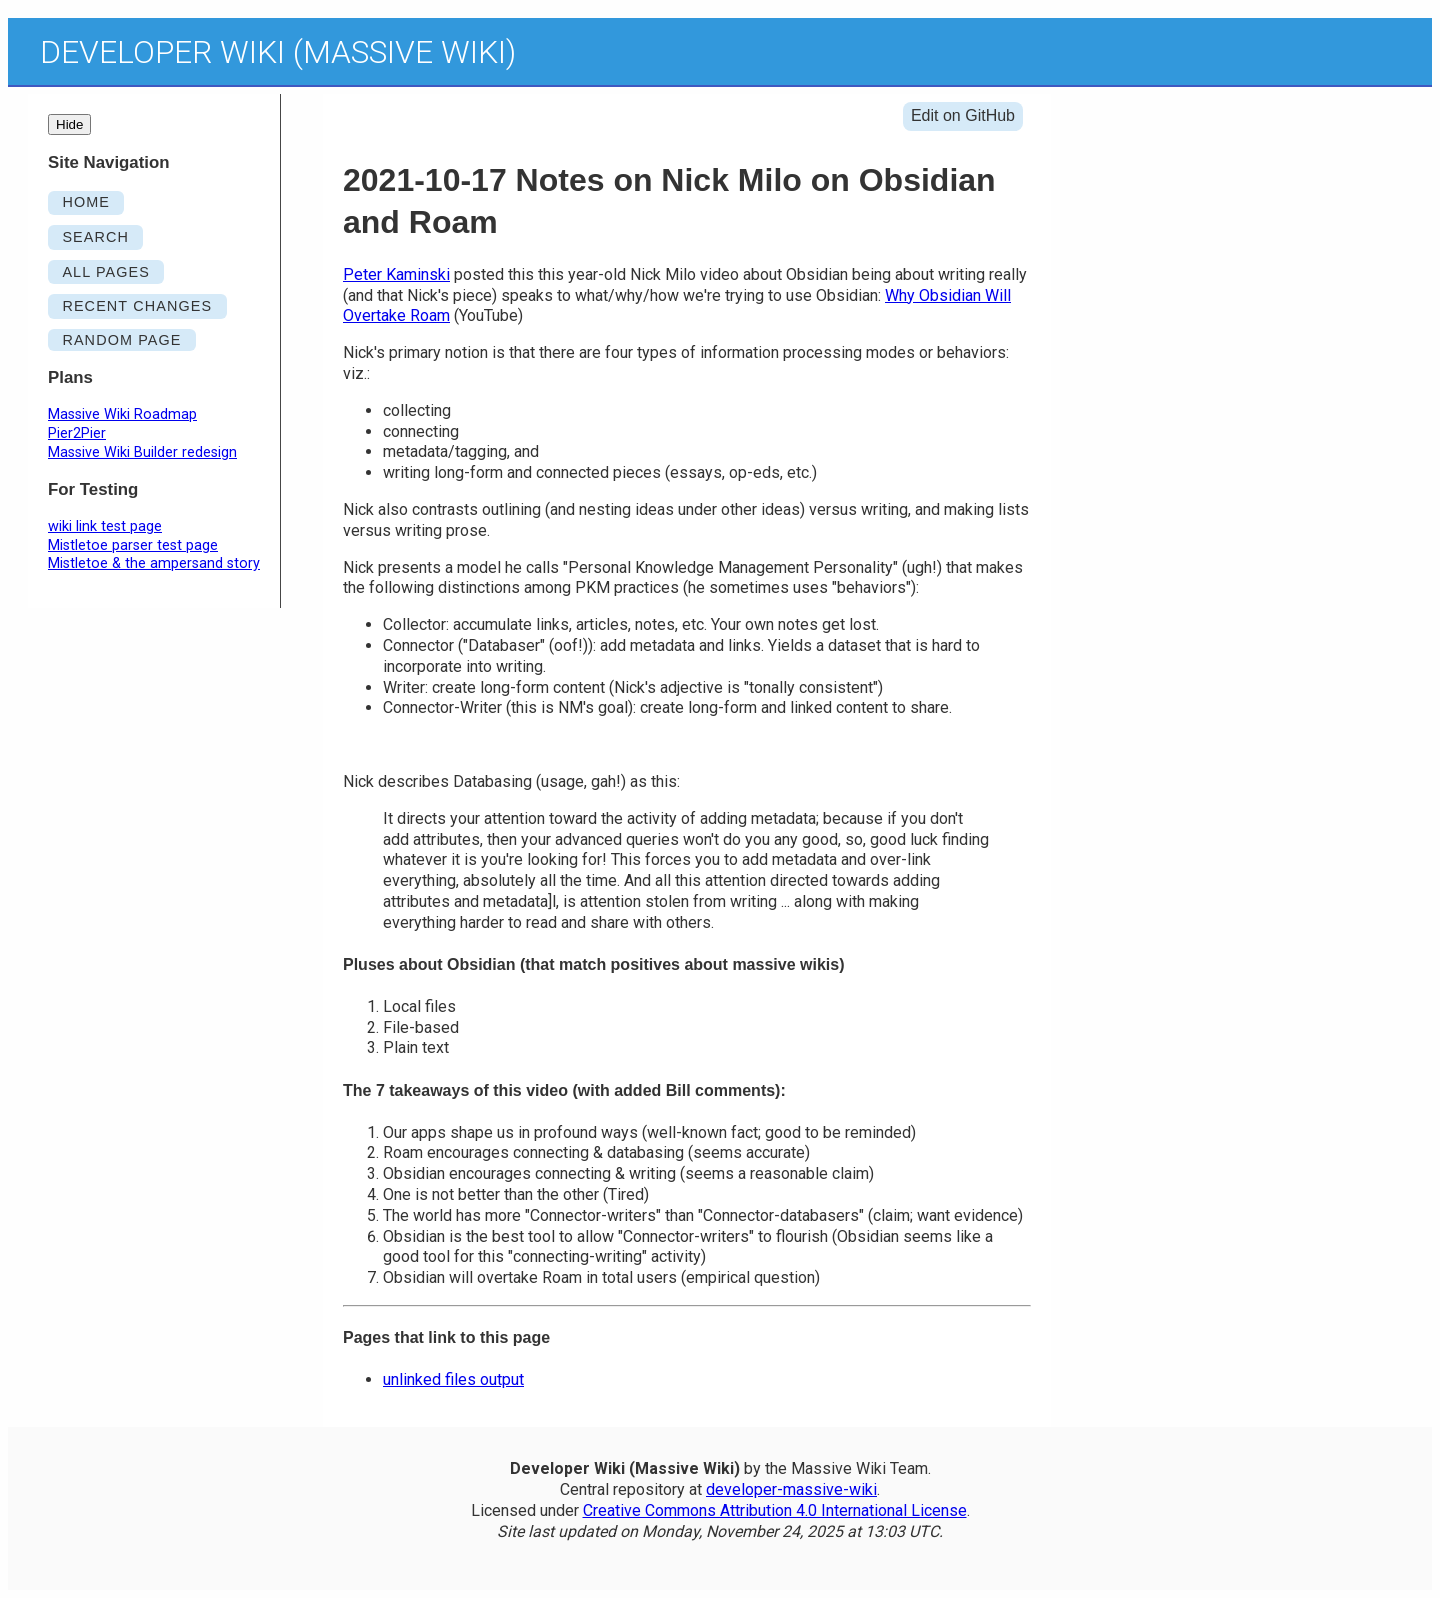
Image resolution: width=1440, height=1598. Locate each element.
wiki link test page (105, 526)
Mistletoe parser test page (133, 545)
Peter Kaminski (396, 274)
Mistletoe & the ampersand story (154, 563)
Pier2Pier (77, 433)
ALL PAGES (106, 272)
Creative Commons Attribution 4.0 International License (775, 1510)
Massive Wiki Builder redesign (142, 452)
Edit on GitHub (963, 115)
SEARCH (95, 237)
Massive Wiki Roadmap (122, 414)
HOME (86, 202)
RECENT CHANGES (137, 306)
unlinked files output (453, 1379)
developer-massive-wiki (791, 1489)
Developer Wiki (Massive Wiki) (278, 52)
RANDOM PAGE (121, 340)
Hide (69, 124)
